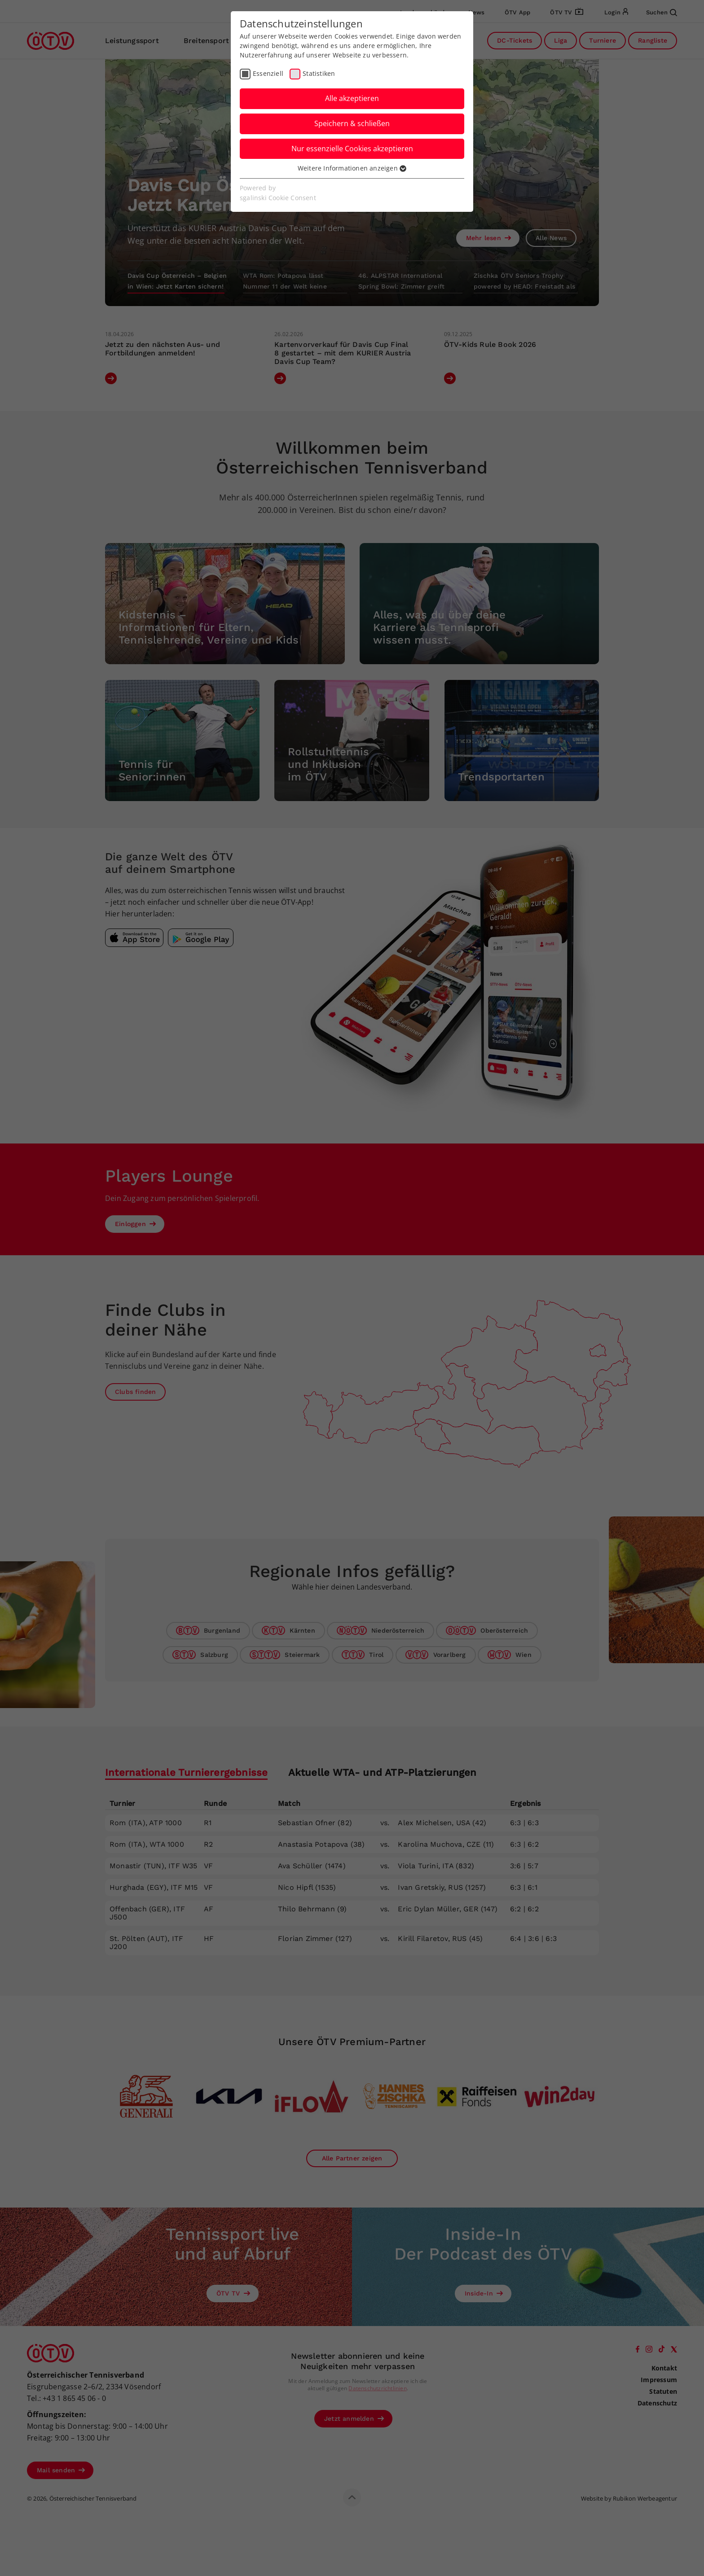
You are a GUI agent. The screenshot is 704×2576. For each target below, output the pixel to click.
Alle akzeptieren (352, 98)
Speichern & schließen (352, 123)
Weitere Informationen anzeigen (352, 168)
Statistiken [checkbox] (319, 73)
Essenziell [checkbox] (268, 73)
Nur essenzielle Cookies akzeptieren (352, 148)
